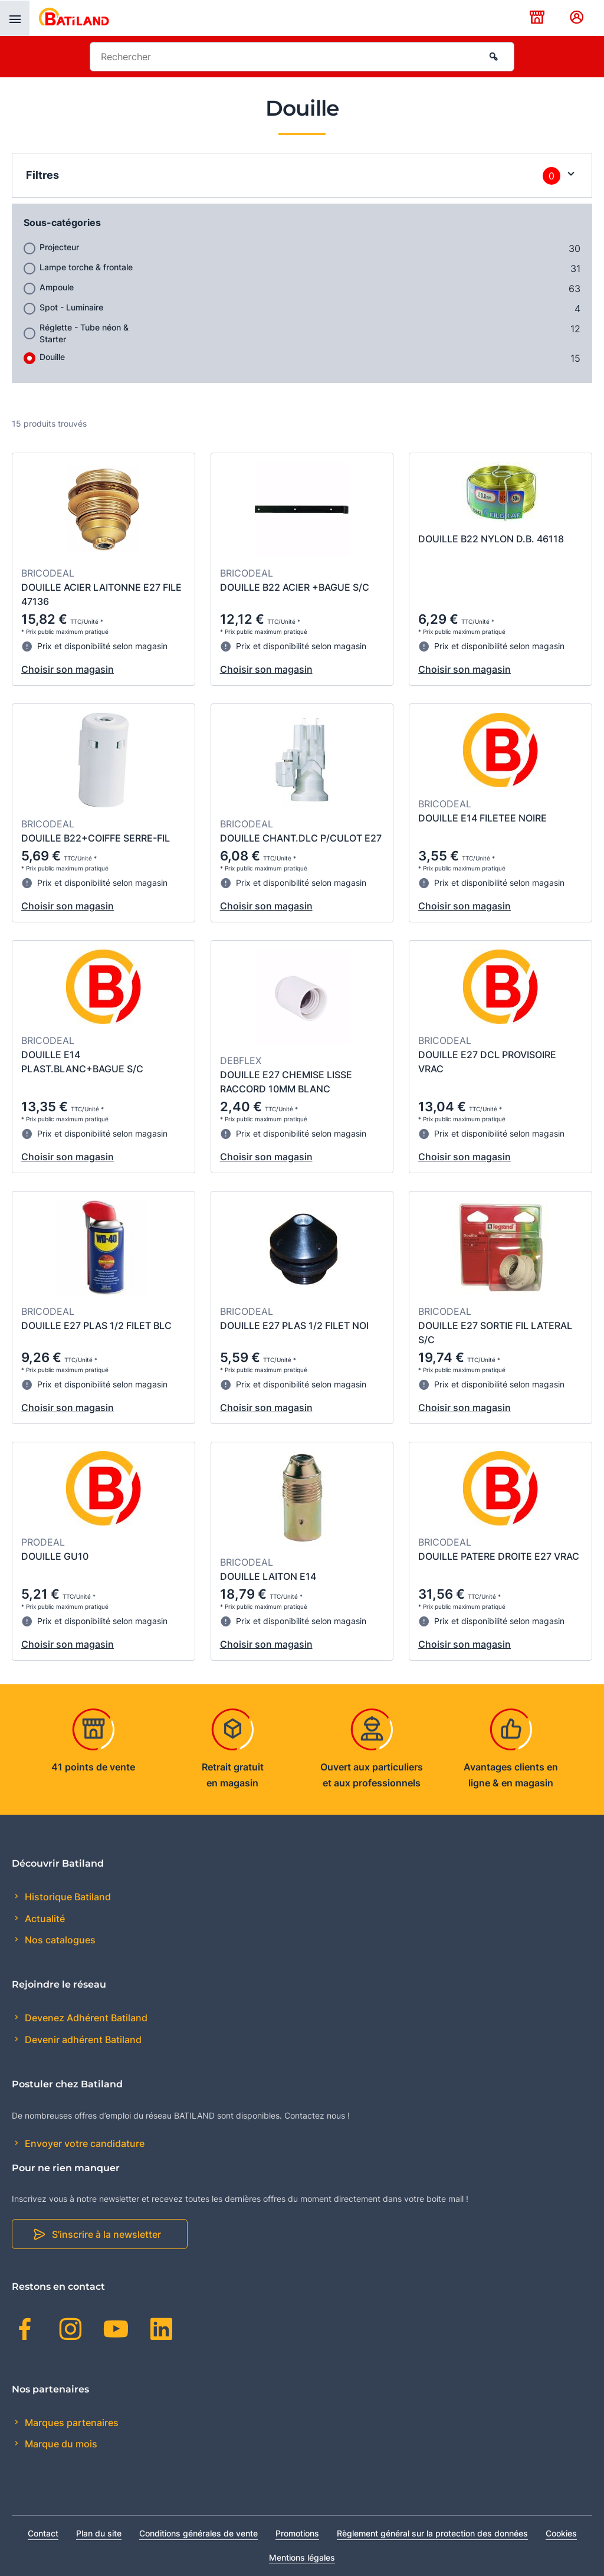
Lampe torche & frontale (86, 267)
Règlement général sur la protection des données (432, 2533)
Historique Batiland (66, 1897)
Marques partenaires (70, 2422)
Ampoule (57, 287)
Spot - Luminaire (71, 307)
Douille (52, 357)
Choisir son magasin (67, 669)
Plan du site (99, 2533)
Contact (43, 2533)
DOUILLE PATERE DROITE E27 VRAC (498, 1556)
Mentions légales (302, 2557)
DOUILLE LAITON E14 (268, 1576)
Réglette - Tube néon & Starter (84, 333)
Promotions (297, 2533)
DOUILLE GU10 (54, 1556)
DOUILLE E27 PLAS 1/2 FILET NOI (294, 1325)
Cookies (561, 2533)
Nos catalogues (59, 1940)
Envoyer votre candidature (83, 2143)
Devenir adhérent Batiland (82, 2039)
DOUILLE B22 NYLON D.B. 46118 (491, 539)
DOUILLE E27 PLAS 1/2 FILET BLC (96, 1325)
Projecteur (59, 247)
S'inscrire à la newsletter (106, 2234)
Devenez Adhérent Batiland (84, 2018)
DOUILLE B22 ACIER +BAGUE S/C (294, 587)
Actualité (43, 1918)
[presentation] (14, 18)
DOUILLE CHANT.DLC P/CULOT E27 (301, 838)
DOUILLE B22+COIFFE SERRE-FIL (95, 838)
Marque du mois (59, 2444)
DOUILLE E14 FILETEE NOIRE (482, 818)
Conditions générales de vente (198, 2533)
